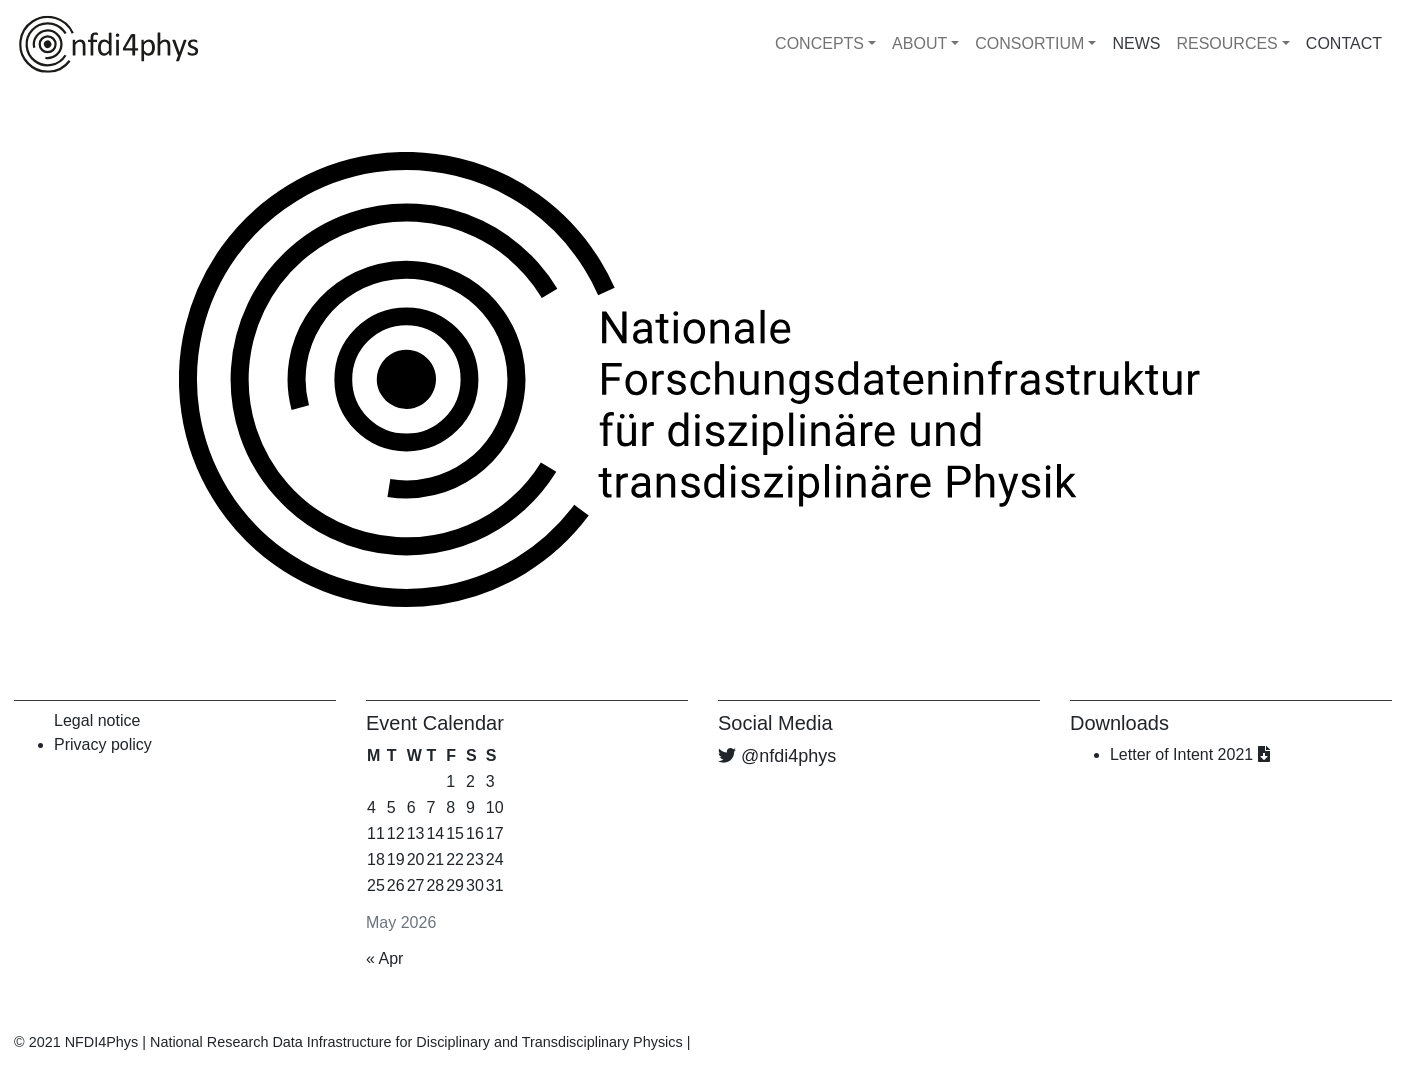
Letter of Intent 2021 (1190, 754)
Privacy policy (103, 744)
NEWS (1136, 43)
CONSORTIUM (1029, 43)
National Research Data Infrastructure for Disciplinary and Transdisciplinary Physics (416, 1042)
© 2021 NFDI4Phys (76, 1042)
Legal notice (97, 720)
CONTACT (1344, 43)
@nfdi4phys (788, 756)
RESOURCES (1226, 43)
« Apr (384, 958)
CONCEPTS (819, 43)
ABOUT (919, 43)
